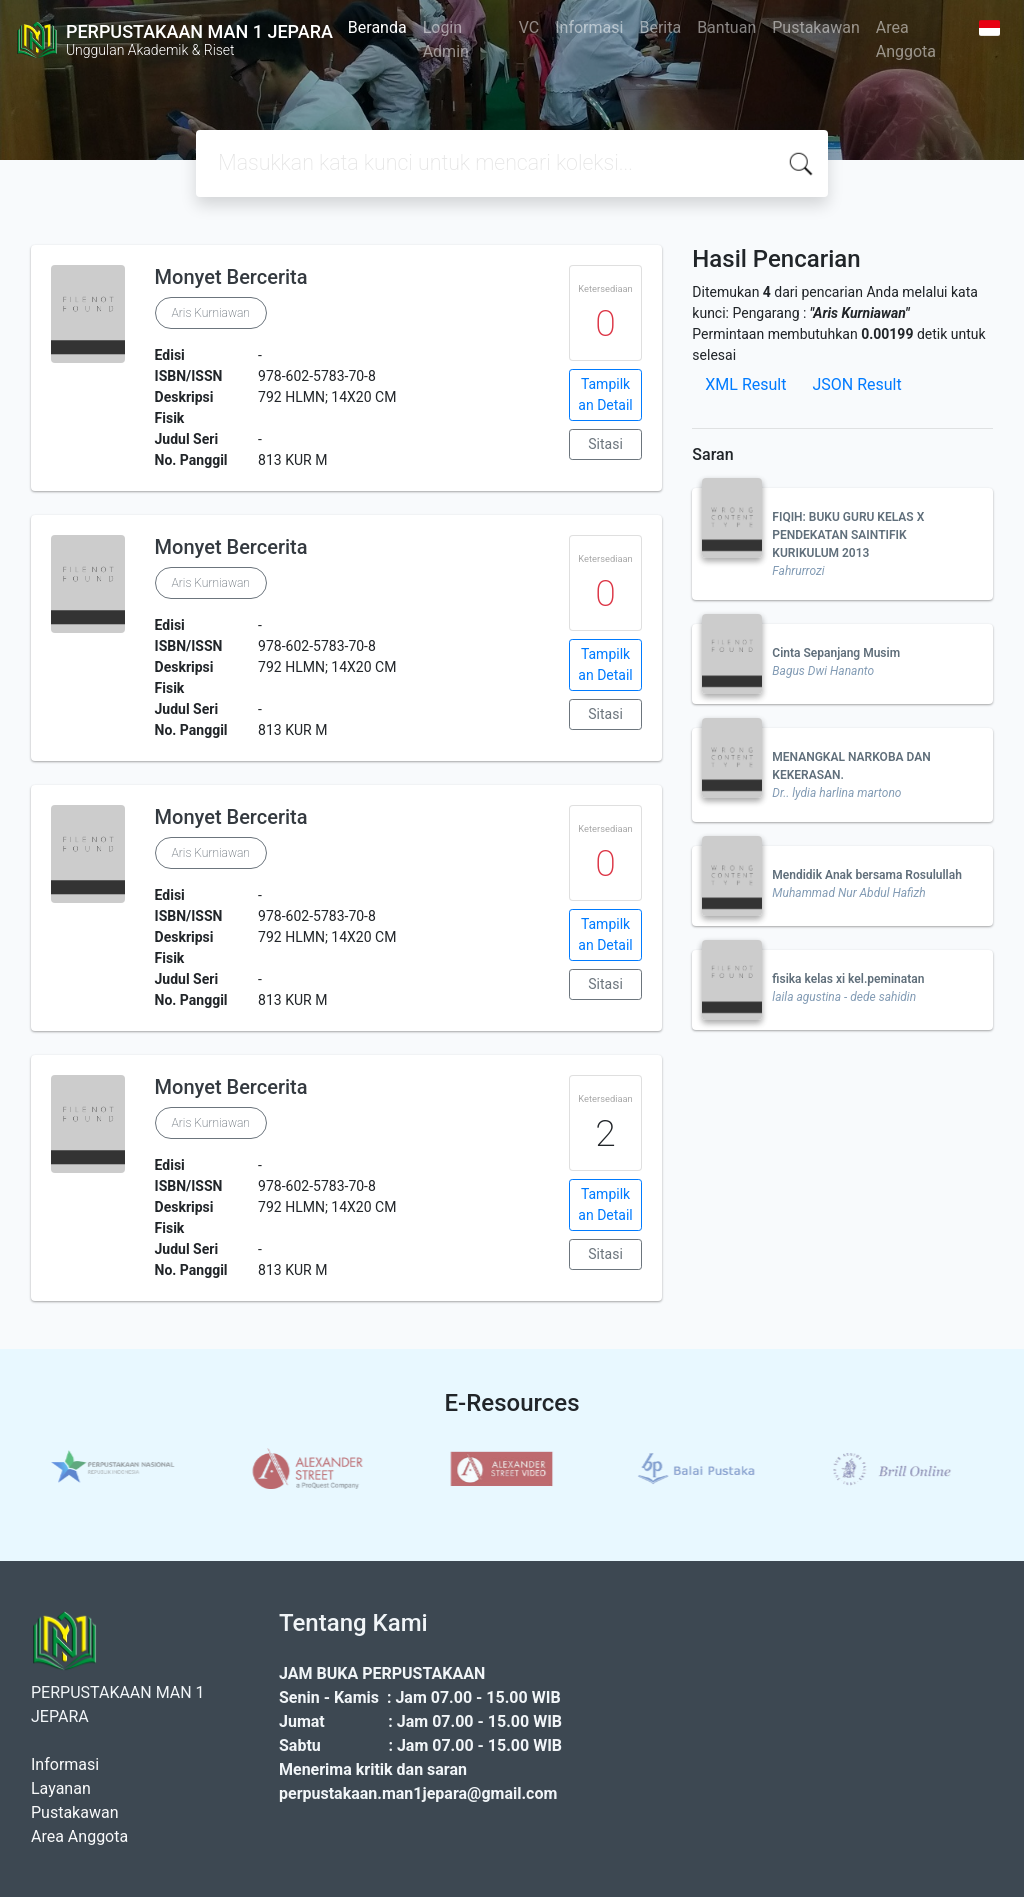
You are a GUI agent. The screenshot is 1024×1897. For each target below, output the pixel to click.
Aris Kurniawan (211, 313)
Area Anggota (906, 39)
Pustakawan (815, 27)
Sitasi (605, 444)
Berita (660, 27)
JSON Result (856, 384)
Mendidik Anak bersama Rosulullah (867, 875)
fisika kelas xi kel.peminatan (848, 979)
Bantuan (726, 27)
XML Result (745, 384)
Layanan (61, 1788)
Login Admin (446, 39)
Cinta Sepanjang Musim (836, 653)
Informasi (589, 27)
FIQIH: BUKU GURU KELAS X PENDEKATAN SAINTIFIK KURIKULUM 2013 (848, 535)
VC (529, 27)
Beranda (377, 27)
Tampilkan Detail (605, 394)
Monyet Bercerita (231, 277)
